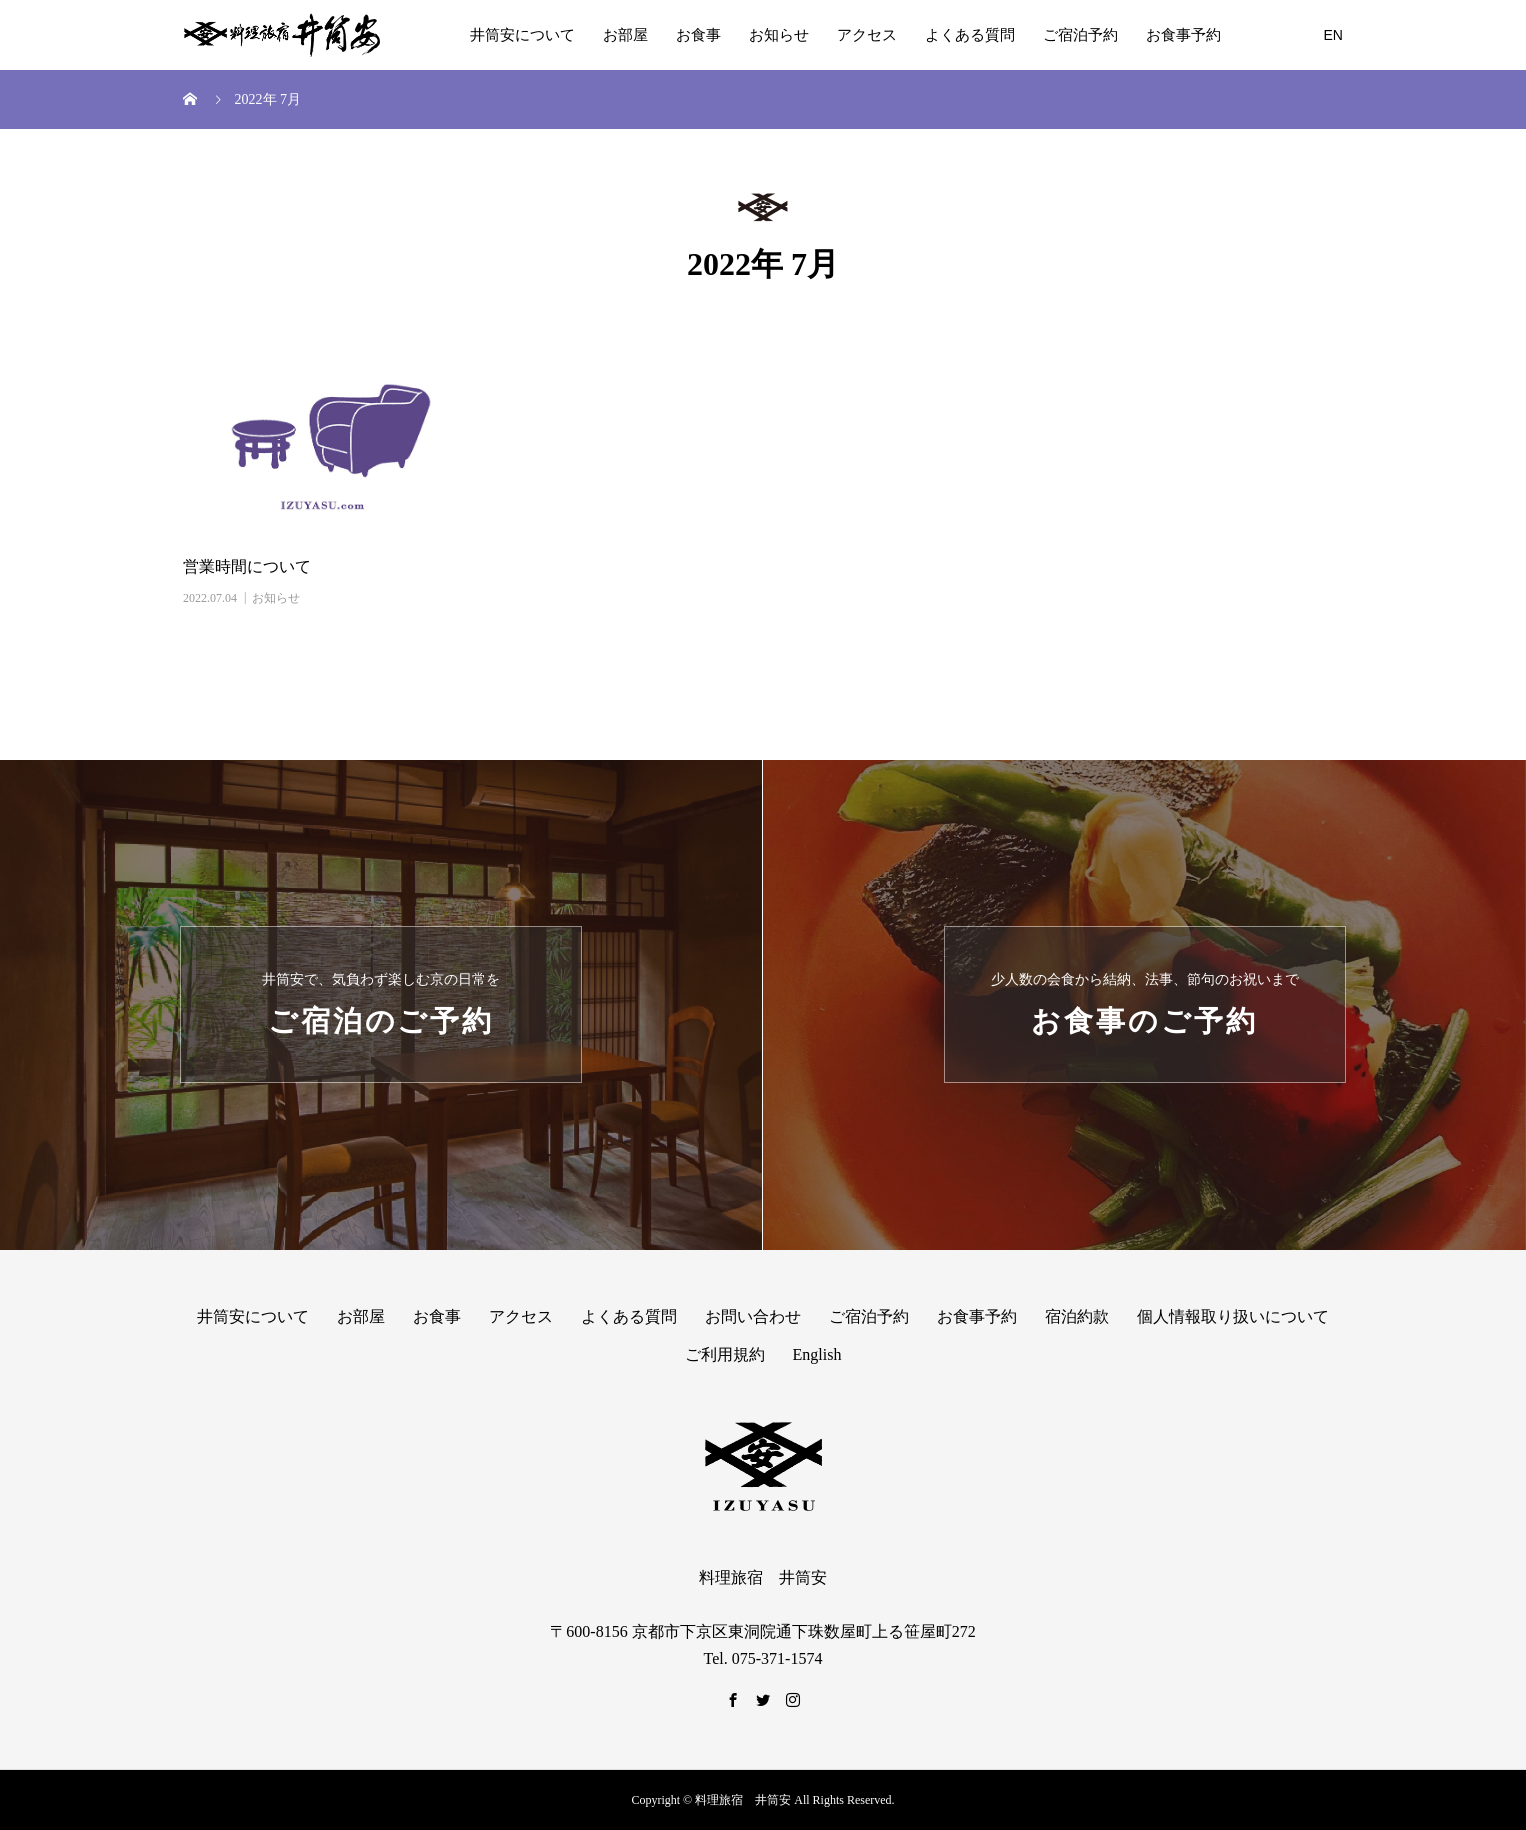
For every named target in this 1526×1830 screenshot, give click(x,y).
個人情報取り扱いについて (1233, 1316)
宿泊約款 (1077, 1316)
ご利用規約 (725, 1354)
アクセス (867, 35)
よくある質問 (970, 35)
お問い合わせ (753, 1316)
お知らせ (779, 35)
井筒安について (522, 35)
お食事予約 (1183, 35)
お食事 (698, 35)
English (817, 1354)
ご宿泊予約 (1080, 35)
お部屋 (625, 35)
